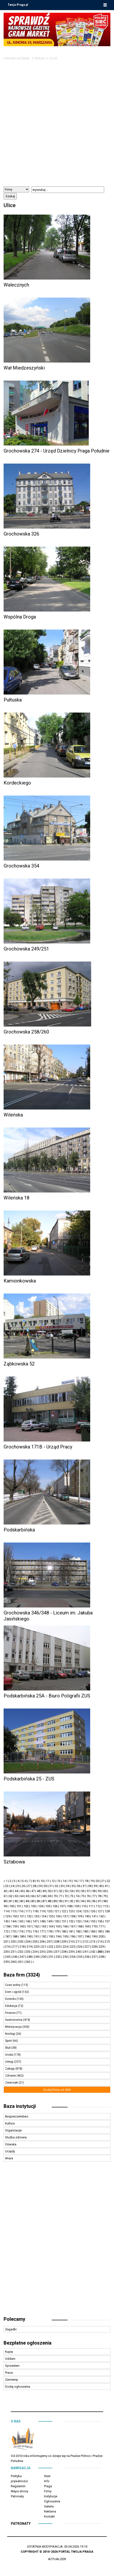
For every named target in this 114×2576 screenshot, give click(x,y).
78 (99, 1896)
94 (82, 1901)
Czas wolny (13, 1985)
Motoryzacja (13, 2026)
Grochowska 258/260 (26, 1032)
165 (58, 1926)
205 (35, 1941)
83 (22, 1901)
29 (40, 1886)
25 (17, 1886)
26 (23, 1886)
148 (42, 1921)
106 (54, 1906)
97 (99, 1901)
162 (36, 1926)
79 (105, 1896)
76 (88, 1896)
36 (78, 1886)
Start (47, 2476)
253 (65, 1956)
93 (77, 1901)
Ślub (8, 2047)
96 (93, 1901)
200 (101, 1936)
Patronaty (17, 2496)
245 (7, 1956)
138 (72, 1916)
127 (99, 1911)
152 (71, 1921)
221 (43, 1946)
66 (33, 1896)
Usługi (9, 2061)
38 (89, 1886)
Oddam (10, 2358)
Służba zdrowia (16, 2137)
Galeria (49, 2506)
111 (91, 1906)
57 (88, 1891)
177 (42, 1931)
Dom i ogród (13, 1992)
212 (85, 1941)
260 (13, 1962)
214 (99, 1941)
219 (29, 1946)
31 (51, 1886)
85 (33, 1901)
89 (55, 1901)
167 (72, 1926)
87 (44, 1901)
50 (49, 1891)
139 (79, 1916)
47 (33, 1891)
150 (56, 1921)
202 (13, 1941)
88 (49, 1901)
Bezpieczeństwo (16, 2116)
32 (56, 1886)
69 (49, 1896)
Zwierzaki (12, 2082)
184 (92, 1931)
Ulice (53, 58)
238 (63, 1951)
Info (47, 2481)
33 (62, 1886)
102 (26, 1906)
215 (107, 1941)
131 (22, 1916)
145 (20, 1921)
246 (14, 1956)
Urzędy (10, 2151)
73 (71, 1896)
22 (108, 1881)
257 (94, 1956)
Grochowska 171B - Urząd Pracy (38, 1447)
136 (58, 1916)
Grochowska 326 (21, 534)
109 (76, 1906)
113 (105, 1906)
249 (36, 1956)
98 (105, 1901)
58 (93, 1891)
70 (55, 1896)
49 (44, 1891)
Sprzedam (12, 2365)
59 (99, 1891)
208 (56, 1941)
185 (99, 1931)
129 (7, 1916)
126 (92, 1911)
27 (29, 1886)
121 (56, 1911)
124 (78, 1911)
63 (16, 1896)
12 (53, 1881)
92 (71, 1901)
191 (36, 1936)
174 (20, 1931)
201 (6, 1941)
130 (14, 1916)
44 (16, 1891)
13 (58, 1881)
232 (20, 1951)
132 (29, 1916)
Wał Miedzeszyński (24, 368)
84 (27, 1901)
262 (27, 1962)
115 (13, 1911)
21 (103, 1881)
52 (60, 1891)
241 (85, 1951)
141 (94, 1916)
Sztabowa (14, 1862)
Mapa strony (19, 2491)
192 (43, 1936)
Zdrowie (11, 2075)
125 (85, 1911)
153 (78, 1921)
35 (73, 1886)
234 (35, 1951)
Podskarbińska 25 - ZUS (29, 1779)
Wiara (9, 2158)
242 (92, 1951)
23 (6, 1886)
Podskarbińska (19, 1530)
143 (6, 1921)
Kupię (9, 2351)
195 (65, 1936)
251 (50, 1956)
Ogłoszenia (52, 2501)
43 (11, 1891)
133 (36, 1916)
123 (71, 1911)
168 (79, 1926)
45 (22, 1891)
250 (43, 1956)
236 (49, 1951)
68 (44, 1896)
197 (79, 1936)
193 (50, 1936)
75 (82, 1896)
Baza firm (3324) (22, 1975)
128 (107, 1911)
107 (62, 1906)
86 (38, 1901)
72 (66, 1896)
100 (11, 1906)
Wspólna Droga (20, 617)
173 (13, 1931)
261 (20, 1962)
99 (5, 1906)
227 (86, 1946)
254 (72, 1956)
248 (29, 1956)
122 (63, 1911)
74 (77, 1896)
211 (78, 1941)
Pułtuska (13, 700)
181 (71, 1931)
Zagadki (11, 2329)
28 (34, 1886)
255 (79, 1956)
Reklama (50, 2511)
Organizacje (13, 2130)
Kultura (10, 2123)
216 (7, 1946)
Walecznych (16, 285)
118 (35, 1911)
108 (69, 1906)
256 (86, 1956)
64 (22, 1896)
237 (56, 1951)
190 (29, 1936)
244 (107, 1951)
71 (60, 1896)
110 (83, 1906)
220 (36, 1946)
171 (101, 1926)
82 (16, 1901)
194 (58, 1936)
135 (50, 1916)
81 (11, 1901)
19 (92, 1881)
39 (95, 1886)
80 (5, 1901)
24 (12, 1886)
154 (85, 1921)
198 (86, 1936)
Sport (9, 2040)
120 (49, 1911)
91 (66, 1901)
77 (93, 1896)
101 (18, 1906)
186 (107, 1931)
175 (27, 1931)
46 (27, 1891)
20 (97, 1881)
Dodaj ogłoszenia (17, 2386)
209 (63, 1941)
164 (50, 1926)
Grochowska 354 (21, 866)
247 (22, 1956)
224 (65, 1946)
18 (86, 1881)
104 (40, 1906)
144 (13, 1921)
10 (42, 1881)
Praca (9, 2372)
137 (65, 1916)
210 (71, 1941)
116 (20, 1911)
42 (5, 1891)
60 (105, 1891)
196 (72, 1936)
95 (88, 1901)
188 (14, 1936)
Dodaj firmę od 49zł (57, 2089)
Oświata (10, 2144)
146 (27, 1921)
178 (49, 1931)
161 (29, 1926)
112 (98, 1906)
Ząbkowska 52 (19, 1364)
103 (33, 1906)
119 (42, 1911)
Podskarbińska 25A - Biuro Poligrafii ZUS (47, 1696)
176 (35, 1931)
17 (80, 1881)
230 (6, 1951)
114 (6, 1911)
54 (71, 1891)
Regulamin (18, 2486)
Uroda (9, 2054)
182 (78, 1931)
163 (43, 1926)
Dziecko (11, 1999)
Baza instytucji (20, 2106)
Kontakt (49, 2516)
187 (7, 1936)
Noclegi (10, 2033)
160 (22, 1926)
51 (55, 1891)
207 (49, 1941)
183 (85, 1931)
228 (94, 1946)
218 (22, 1946)
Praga (40, 58)
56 (82, 1891)
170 (94, 1926)
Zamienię (11, 2379)
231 (13, 1951)
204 (27, 1941)
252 (58, 1956)
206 (42, 1941)
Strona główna (17, 58)
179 (56, 1931)
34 (67, 1886)
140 (86, 1916)
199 (94, 1936)
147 (35, 1921)
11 (47, 1881)
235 (42, 1951)
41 (106, 1886)
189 (22, 1936)
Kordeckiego (17, 783)
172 (6, 1931)
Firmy (47, 2491)
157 (107, 1921)
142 (101, 1916)
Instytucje (50, 2496)
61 (5, 1896)
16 (75, 1881)
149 (49, 1921)
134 (43, 1916)
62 (11, 1896)
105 (47, 1906)
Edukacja (11, 2006)
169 (86, 1926)
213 (92, 1941)
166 (65, 1926)
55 (77, 1891)
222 (50, 1946)
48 (38, 1891)
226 (79, 1946)
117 (27, 1911)
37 (84, 1886)
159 (14, 1926)
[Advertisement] (57, 127)
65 (27, 1896)
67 (38, 1896)
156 (99, 1921)
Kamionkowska (20, 1281)
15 (69, 1881)
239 (71, 1951)
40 (100, 1886)
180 (63, 1931)
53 (66, 1891)
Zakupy (10, 2068)
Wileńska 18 (16, 1198)
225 (72, 1946)
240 (78, 1951)
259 (6, 1962)
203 (20, 1941)
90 (60, 1901)
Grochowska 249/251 (26, 949)
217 (14, 1946)
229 (101, 1946)
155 (92, 1921)
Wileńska (13, 1115)
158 (7, 1926)
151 (63, 1921)
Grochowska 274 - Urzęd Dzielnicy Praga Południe (56, 451)
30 (45, 1886)
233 (27, 1951)
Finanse (10, 2013)
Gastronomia (14, 2019)
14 (64, 1881)
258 (101, 1956)
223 (58, 1946)
